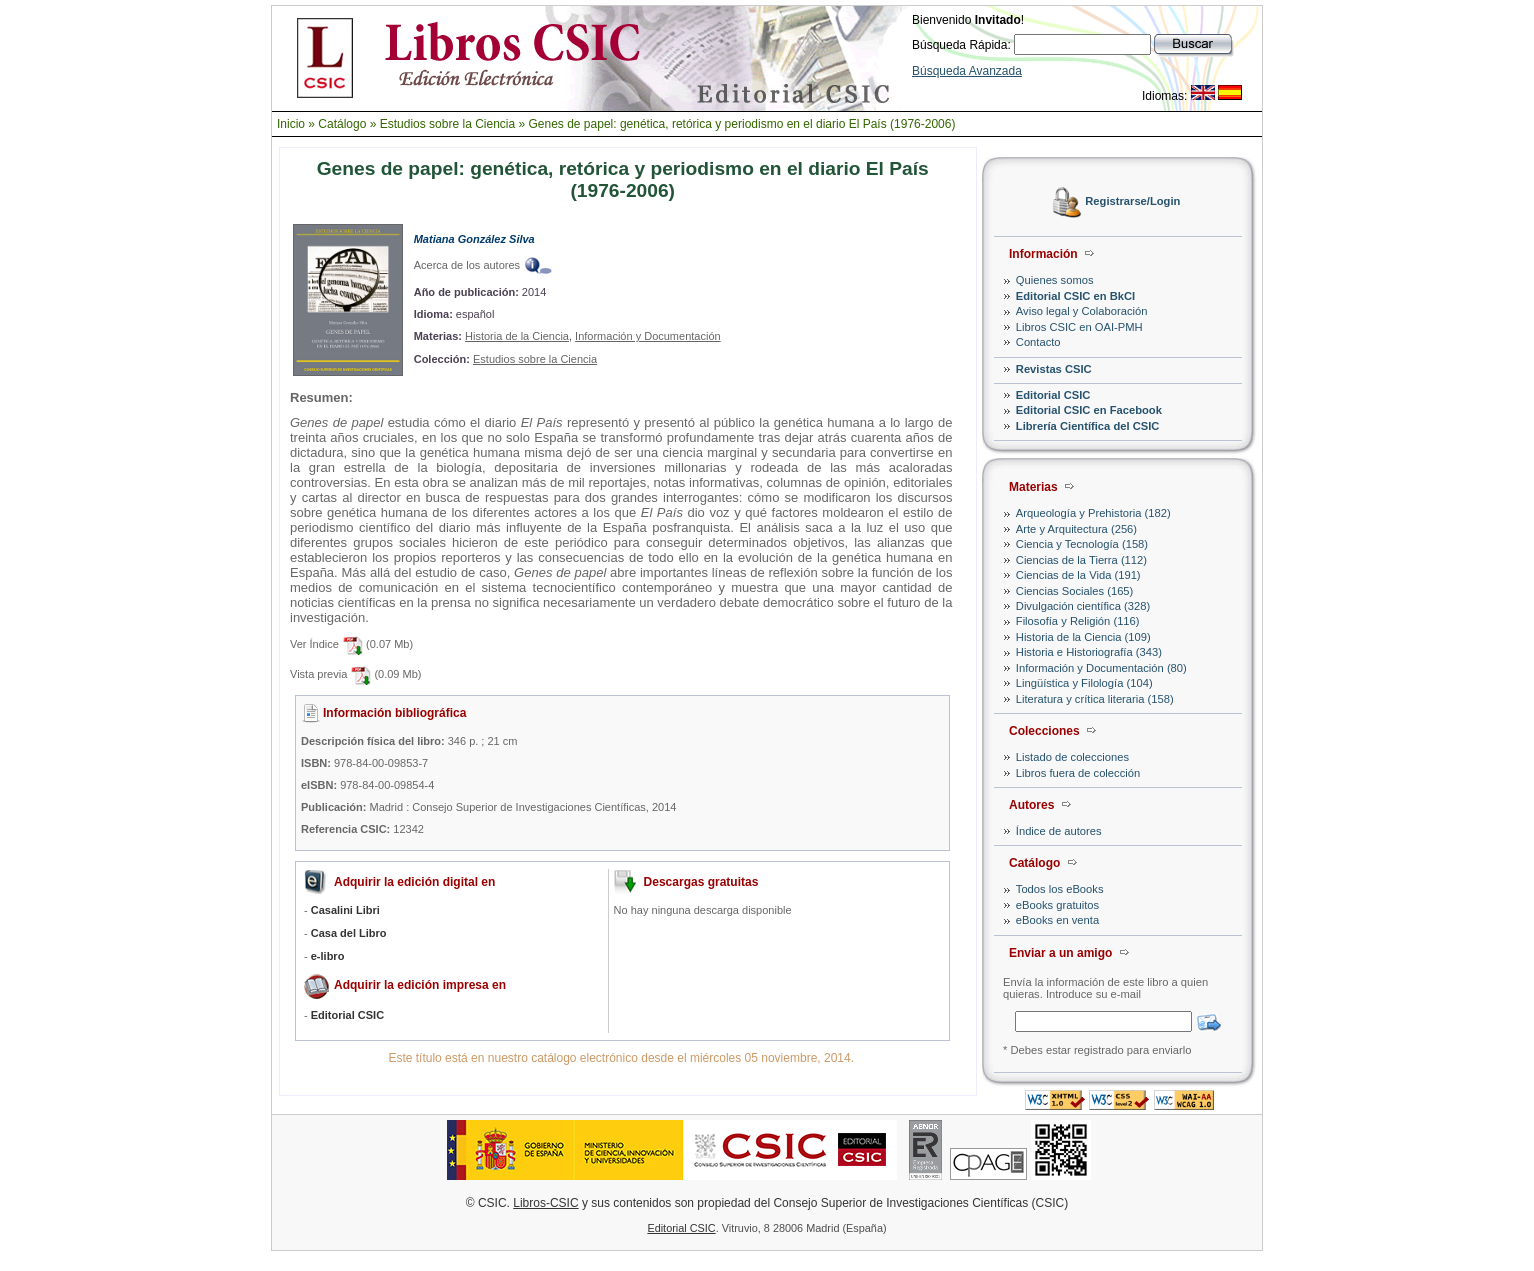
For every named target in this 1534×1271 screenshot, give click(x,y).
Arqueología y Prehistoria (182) (1093, 513)
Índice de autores (1059, 831)
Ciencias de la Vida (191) (1078, 575)
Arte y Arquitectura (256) (1076, 529)
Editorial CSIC (1053, 395)
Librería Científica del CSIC (1088, 426)
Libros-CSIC (545, 1203)
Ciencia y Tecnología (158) (1082, 544)
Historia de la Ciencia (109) (1083, 637)
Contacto (1038, 342)
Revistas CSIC (1054, 369)
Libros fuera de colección (1078, 773)
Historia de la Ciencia (517, 336)
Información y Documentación (648, 336)
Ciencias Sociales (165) (1075, 591)
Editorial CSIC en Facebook (1089, 410)
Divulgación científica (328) (1083, 606)
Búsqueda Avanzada (967, 71)
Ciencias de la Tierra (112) (1081, 560)
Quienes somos (1055, 280)
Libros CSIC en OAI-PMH (1079, 327)
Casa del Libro (349, 933)
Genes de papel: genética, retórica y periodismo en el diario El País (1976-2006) (742, 124)
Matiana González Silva (474, 239)
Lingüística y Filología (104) (1084, 683)
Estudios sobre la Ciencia (447, 124)
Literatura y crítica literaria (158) (1095, 699)
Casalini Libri (345, 910)
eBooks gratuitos (1057, 905)
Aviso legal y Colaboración (1082, 311)
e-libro (328, 956)
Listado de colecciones (1072, 757)
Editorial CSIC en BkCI (1075, 296)
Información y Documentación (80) (1101, 668)
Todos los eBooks (1060, 889)
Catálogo (342, 124)
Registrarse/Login (1132, 202)
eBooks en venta (1057, 920)
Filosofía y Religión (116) (1078, 621)
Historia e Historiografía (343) (1089, 652)
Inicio (291, 124)
